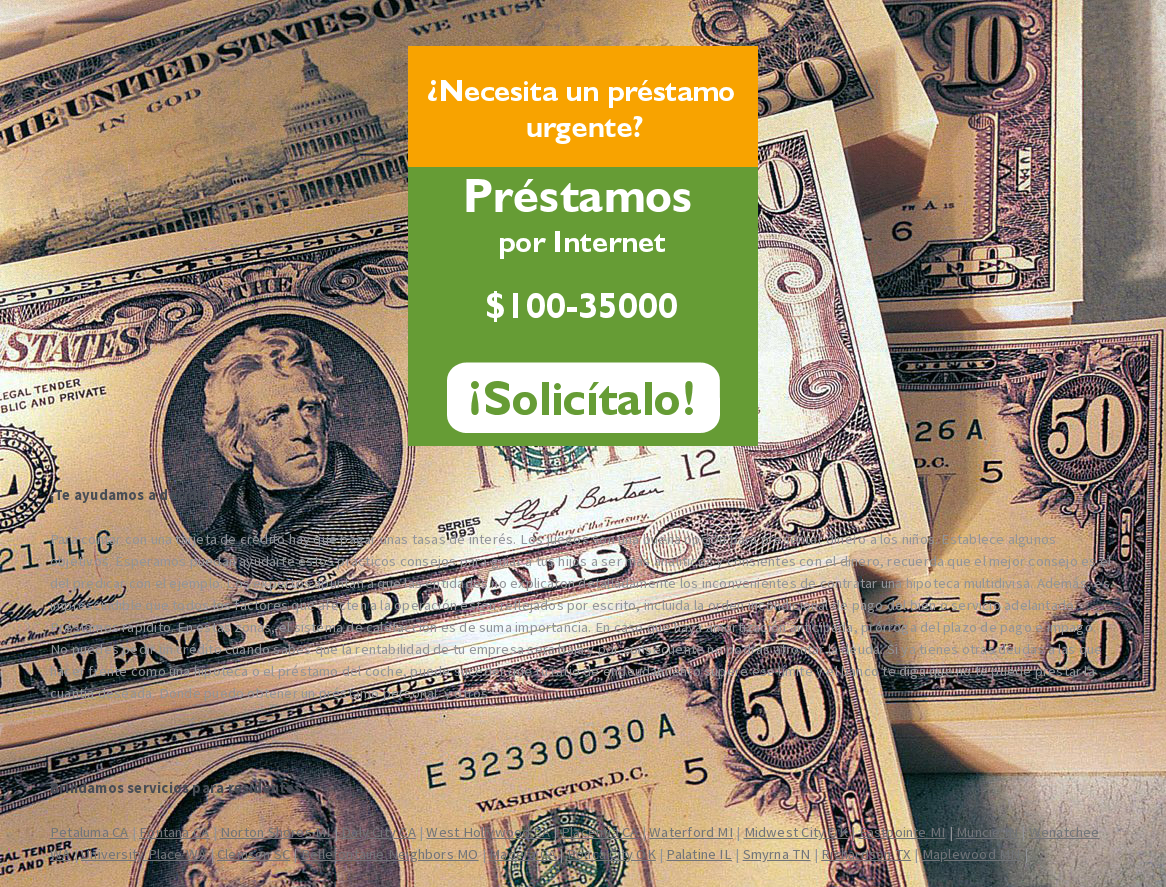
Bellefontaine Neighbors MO (390, 854)
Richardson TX (866, 854)
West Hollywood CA (488, 832)
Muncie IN (987, 832)
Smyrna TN (777, 854)
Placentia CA (600, 832)
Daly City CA (378, 832)
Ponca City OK (611, 854)
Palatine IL (698, 854)
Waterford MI (691, 832)
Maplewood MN (971, 854)
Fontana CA (174, 832)
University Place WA (143, 854)
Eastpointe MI (902, 832)
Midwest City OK (796, 832)
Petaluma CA (89, 832)
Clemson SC (253, 854)
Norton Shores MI (275, 832)
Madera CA (522, 854)
